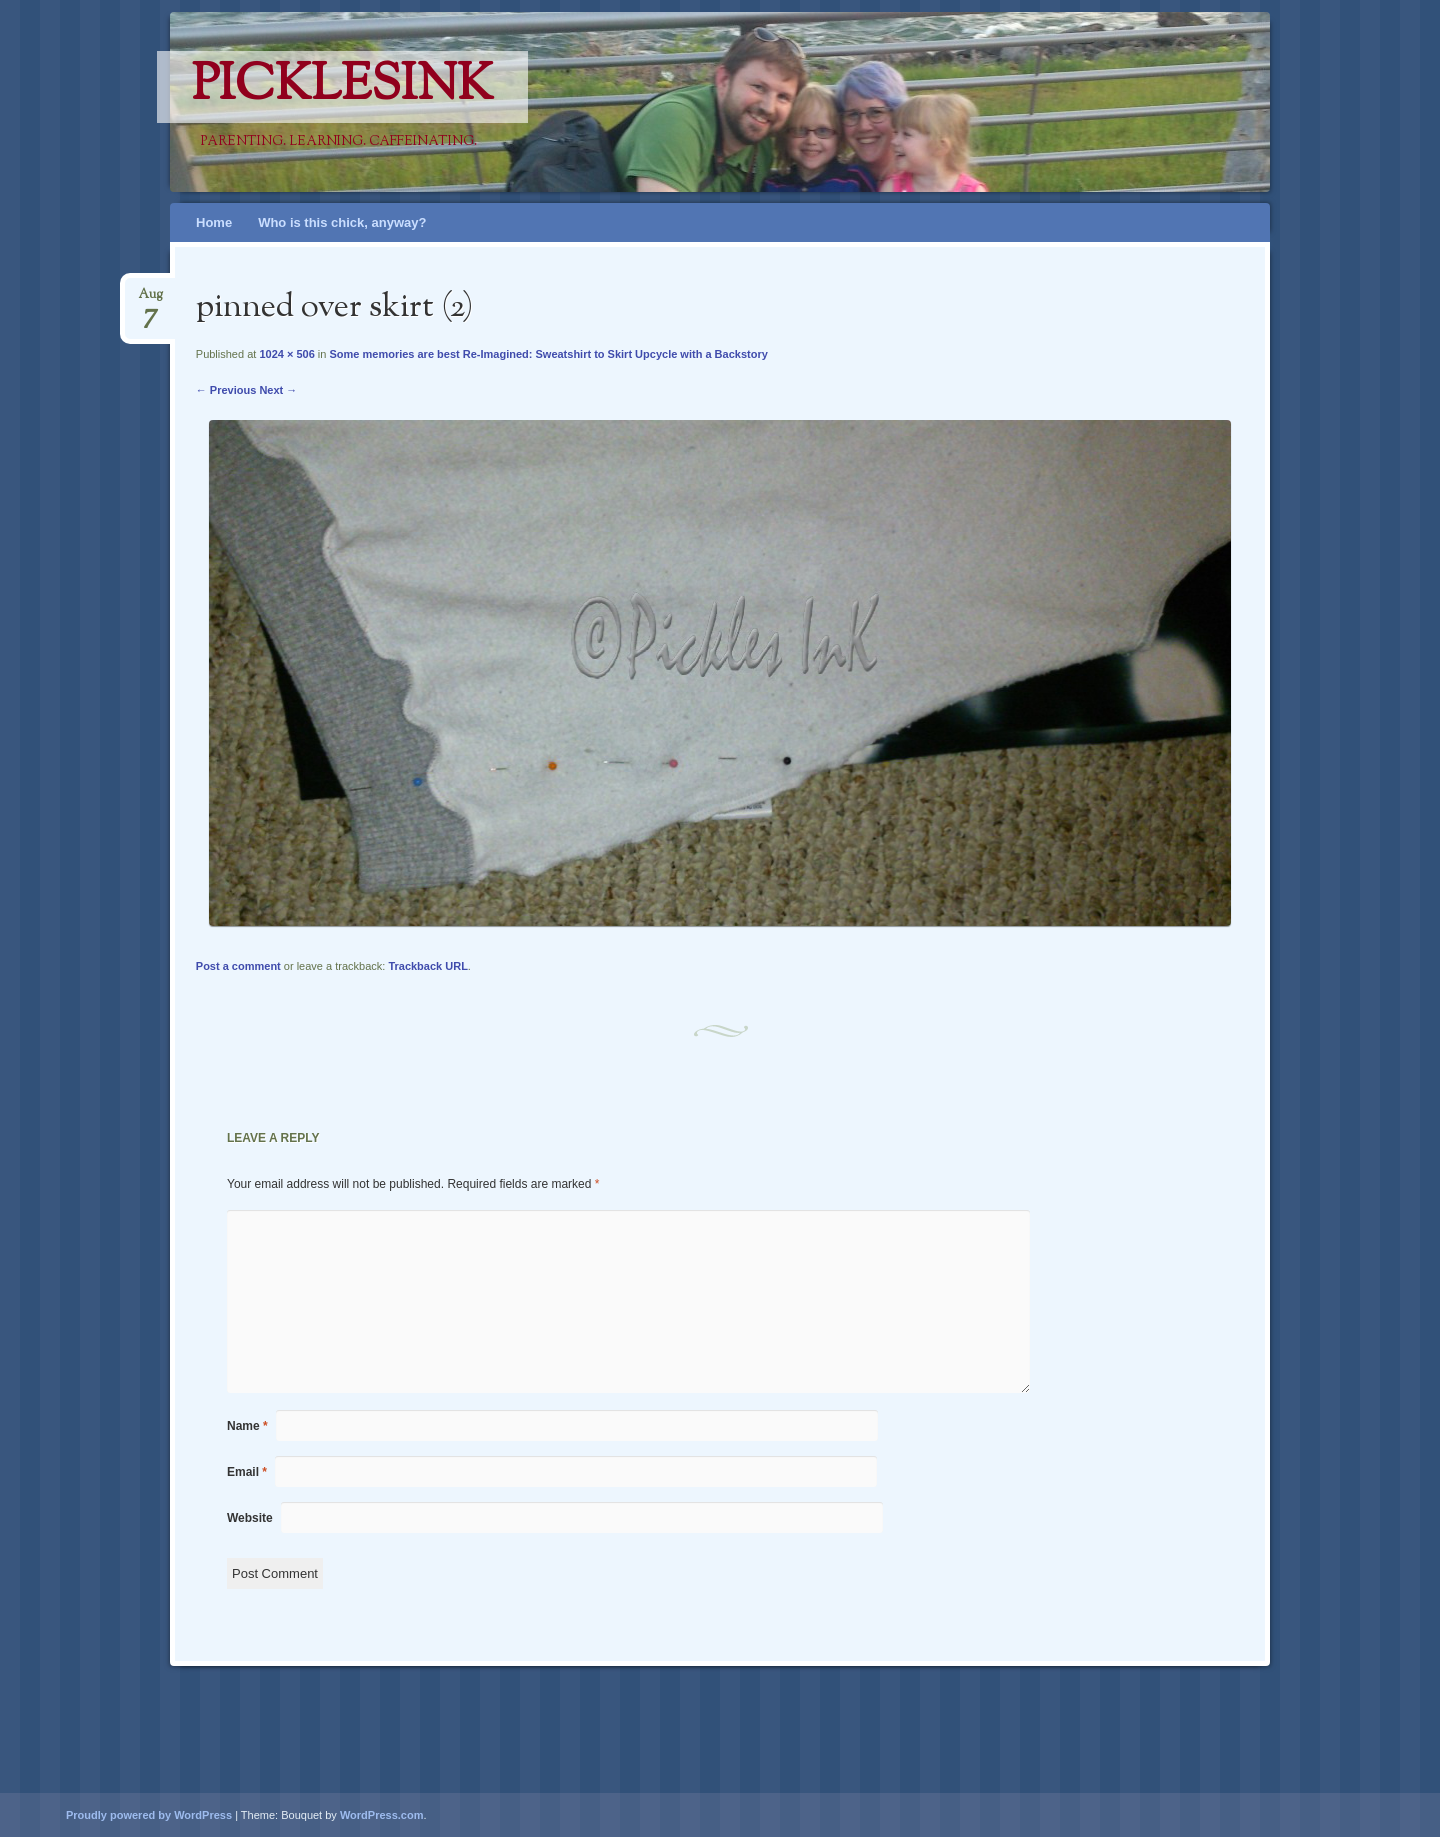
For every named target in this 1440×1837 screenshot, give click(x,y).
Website (250, 1518)
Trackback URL (427, 966)
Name (247, 1426)
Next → (278, 390)
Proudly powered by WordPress (149, 1815)
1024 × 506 (286, 354)
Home (214, 222)
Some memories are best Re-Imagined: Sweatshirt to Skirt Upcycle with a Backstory (548, 354)
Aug (150, 300)
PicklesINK (342, 87)
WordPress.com (382, 1815)
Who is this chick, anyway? (342, 222)
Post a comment (238, 966)
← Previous (226, 390)
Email (247, 1472)
